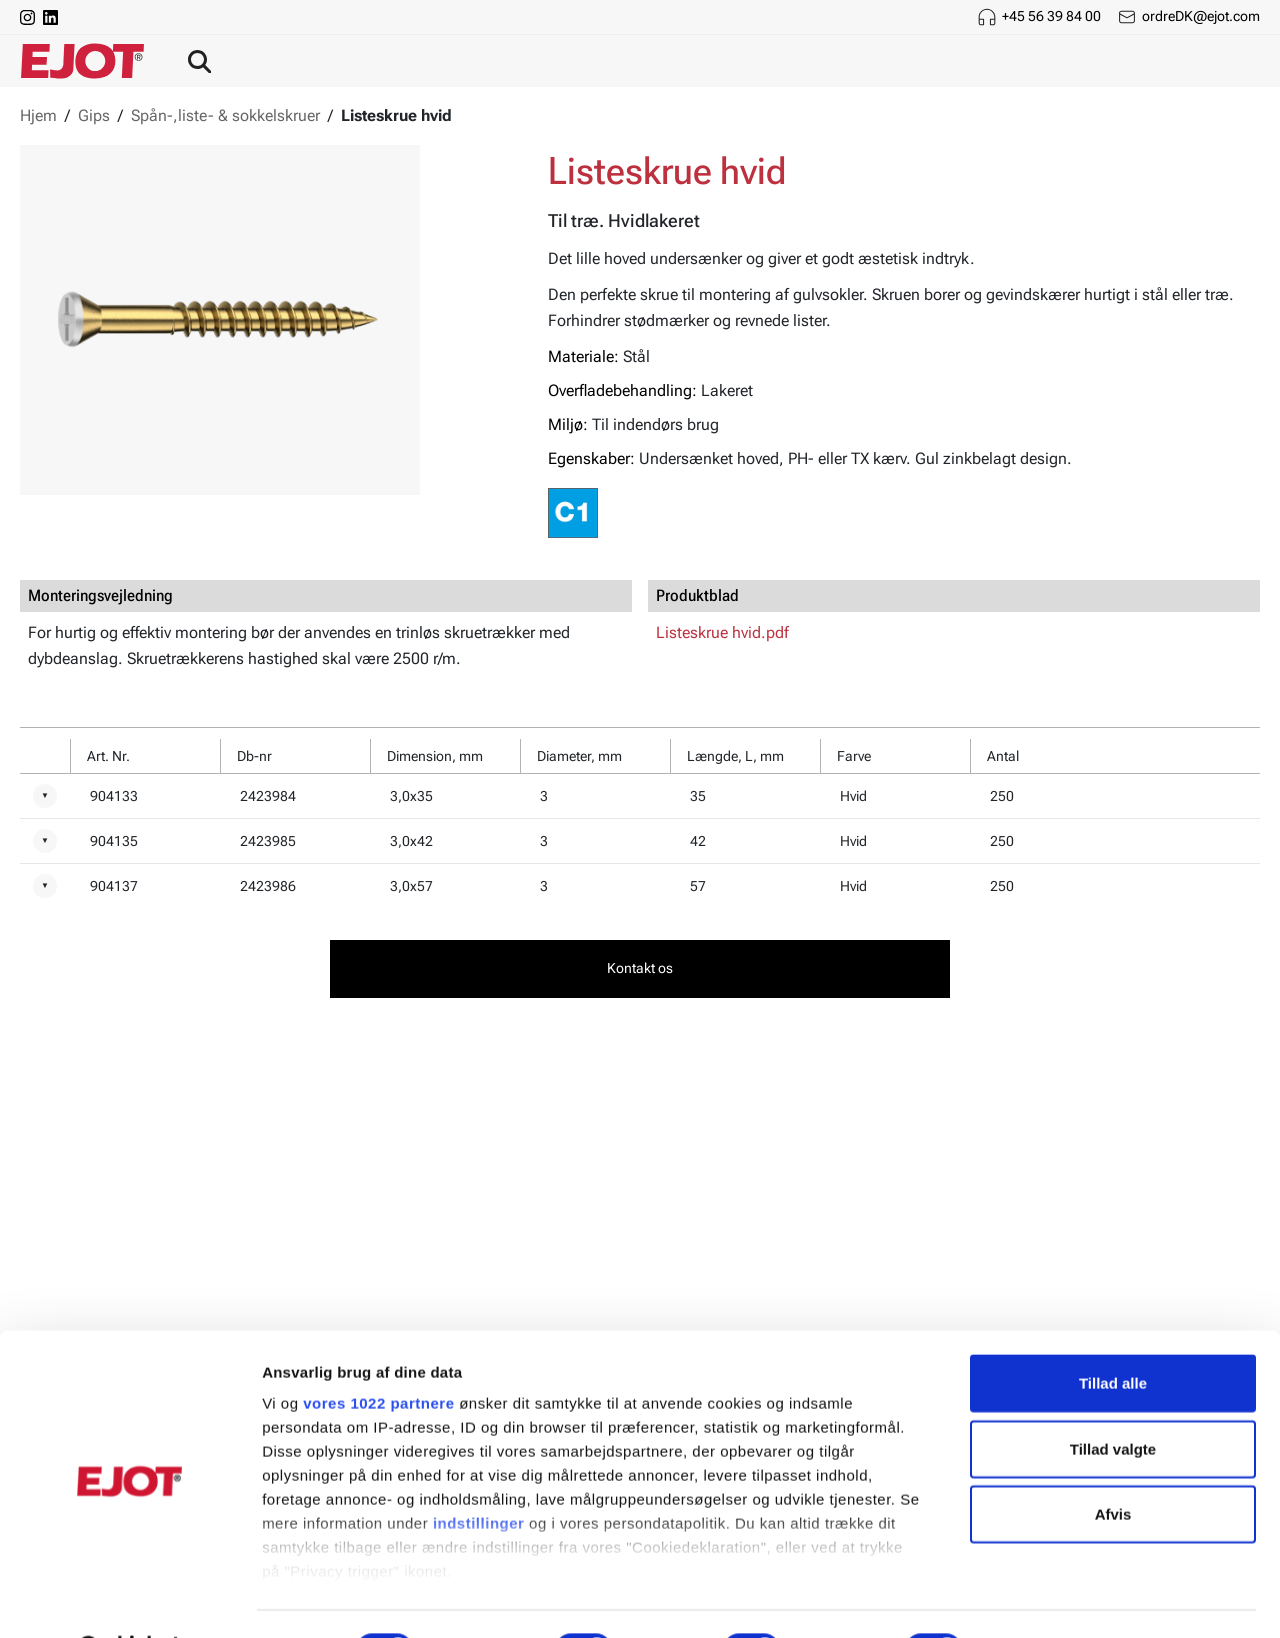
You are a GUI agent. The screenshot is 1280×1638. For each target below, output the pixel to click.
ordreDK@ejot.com (1201, 16)
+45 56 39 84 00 (1051, 16)
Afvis (1113, 1463)
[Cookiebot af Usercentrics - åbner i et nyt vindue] (129, 1599)
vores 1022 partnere (378, 1352)
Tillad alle (1113, 1332)
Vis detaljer (1039, 1598)
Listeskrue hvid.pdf (722, 632)
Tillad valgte (1113, 1397)
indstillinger (479, 1472)
